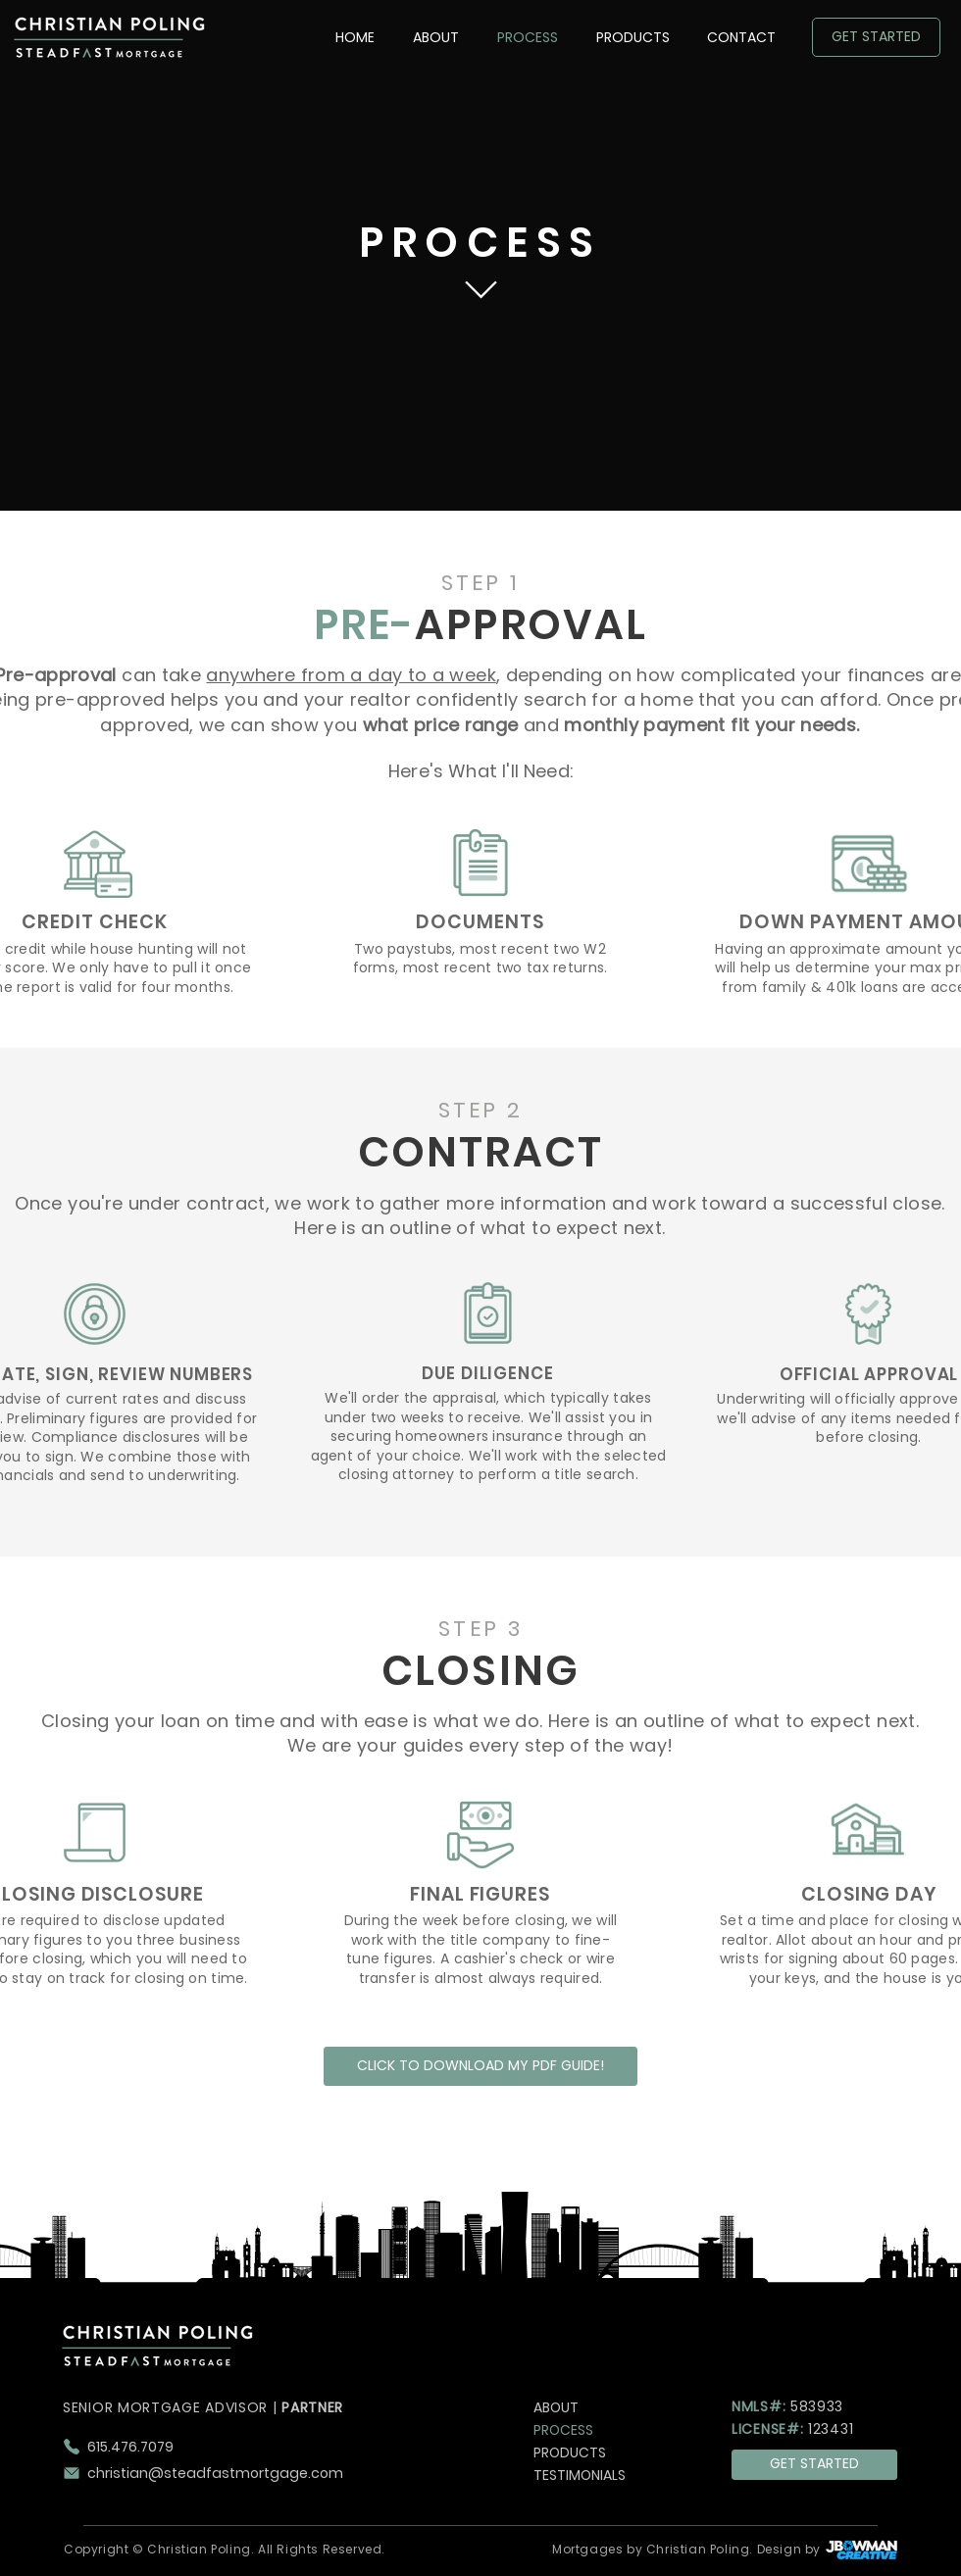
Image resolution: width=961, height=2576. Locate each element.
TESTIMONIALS (579, 2475)
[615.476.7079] (243, 2446)
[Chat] (480, 290)
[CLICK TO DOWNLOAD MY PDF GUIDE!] (480, 2066)
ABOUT (556, 2407)
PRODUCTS (569, 2452)
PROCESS (563, 2430)
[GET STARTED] (876, 37)
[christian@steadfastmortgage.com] (243, 2473)
